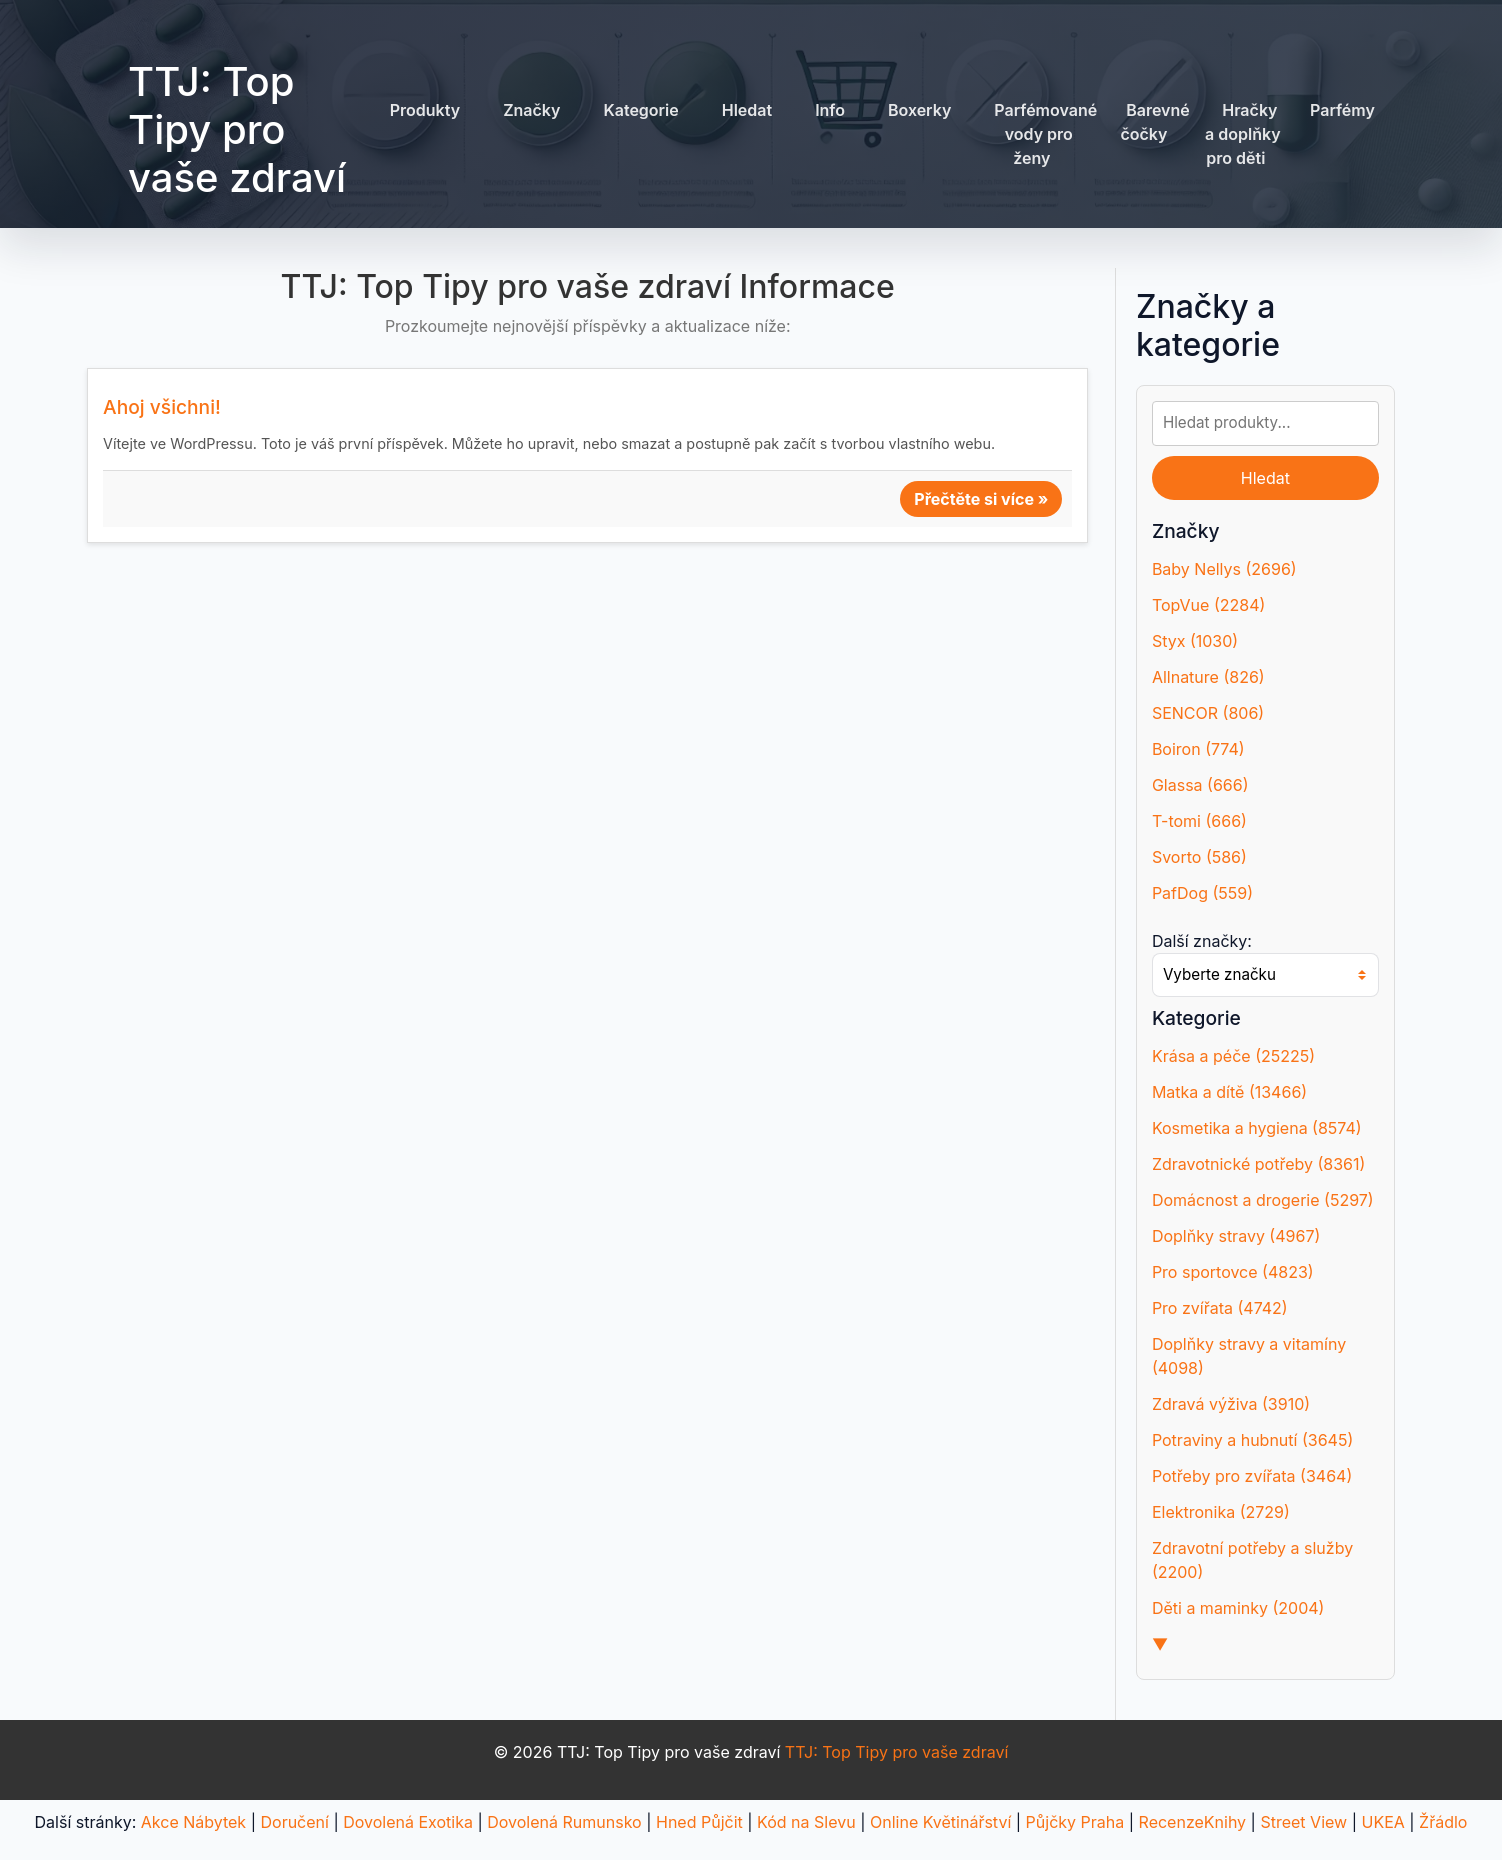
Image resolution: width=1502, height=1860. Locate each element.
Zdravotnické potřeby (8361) (1258, 1164)
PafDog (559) (1202, 893)
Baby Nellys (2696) (1224, 569)
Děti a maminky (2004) (1238, 1608)
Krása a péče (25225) (1233, 1056)
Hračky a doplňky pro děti (1243, 134)
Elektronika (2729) (1221, 1512)
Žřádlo (1443, 1822)
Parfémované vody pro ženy (1045, 134)
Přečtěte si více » (981, 499)
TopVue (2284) (1208, 605)
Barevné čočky (1154, 122)
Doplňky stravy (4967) (1236, 1236)
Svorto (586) (1199, 857)
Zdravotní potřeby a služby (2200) (1252, 1560)
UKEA (1382, 1822)
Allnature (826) (1208, 677)
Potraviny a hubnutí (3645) (1252, 1440)
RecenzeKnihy (1193, 1822)
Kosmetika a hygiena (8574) (1257, 1128)
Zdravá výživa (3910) (1231, 1404)
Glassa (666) (1200, 785)
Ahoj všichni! (162, 407)
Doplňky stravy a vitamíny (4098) (1249, 1356)
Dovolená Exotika (408, 1822)
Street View (1303, 1822)
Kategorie (640, 110)
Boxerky (919, 110)
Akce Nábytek (193, 1822)
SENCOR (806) (1208, 713)
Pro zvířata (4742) (1220, 1308)
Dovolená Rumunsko (564, 1822)
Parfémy (1342, 110)
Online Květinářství (940, 1822)
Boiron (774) (1198, 749)
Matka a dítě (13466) (1229, 1092)
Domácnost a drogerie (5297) (1263, 1200)
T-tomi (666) (1199, 821)
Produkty (425, 110)
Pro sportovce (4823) (1233, 1272)
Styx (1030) (1195, 641)
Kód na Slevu (806, 1822)
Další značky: (1202, 941)
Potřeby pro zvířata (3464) (1252, 1476)
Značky (531, 110)
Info (830, 110)
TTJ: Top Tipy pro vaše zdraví (237, 129)
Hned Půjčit (699, 1822)
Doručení (294, 1822)
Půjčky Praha (1075, 1822)
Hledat (747, 110)
